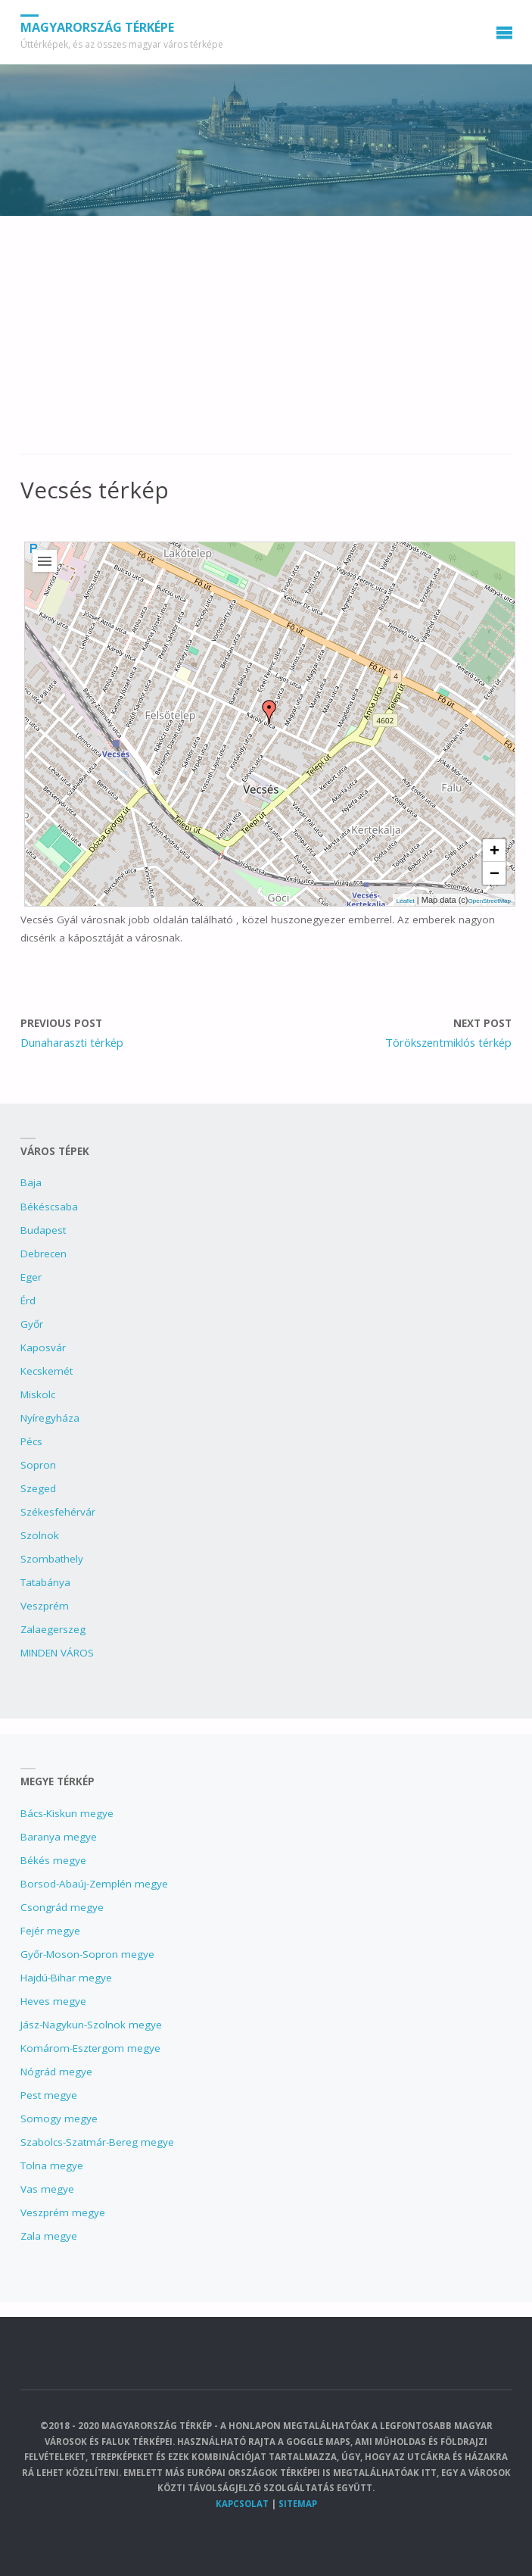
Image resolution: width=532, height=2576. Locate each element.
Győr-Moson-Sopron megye (87, 1954)
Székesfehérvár (57, 1512)
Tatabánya (45, 1582)
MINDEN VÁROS (57, 1653)
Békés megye (53, 1860)
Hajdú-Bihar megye (66, 1977)
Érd (28, 1300)
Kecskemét (46, 1371)
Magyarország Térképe (97, 27)
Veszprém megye (62, 2212)
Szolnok (39, 1535)
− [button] (494, 872)
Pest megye (48, 2095)
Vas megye (47, 2189)
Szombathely (51, 1559)
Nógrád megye (56, 2071)
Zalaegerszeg (53, 1629)
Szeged (38, 1488)
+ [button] (494, 850)
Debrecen (43, 1253)
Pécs (31, 1441)
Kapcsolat (242, 2503)
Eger (31, 1277)
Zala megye (48, 2236)
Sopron (38, 1465)
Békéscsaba (49, 1206)
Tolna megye (51, 2165)
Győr (31, 1324)
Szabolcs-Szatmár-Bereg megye (97, 2142)
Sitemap (297, 2503)
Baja (31, 1182)
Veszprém (44, 1606)
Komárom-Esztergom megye (90, 2048)
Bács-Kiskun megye (67, 1813)
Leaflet (406, 901)
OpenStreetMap (489, 901)
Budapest (43, 1230)
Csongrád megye (62, 1907)
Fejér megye (50, 1930)
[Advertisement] (266, 342)
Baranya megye (58, 1837)
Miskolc (37, 1394)
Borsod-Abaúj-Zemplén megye (94, 1884)
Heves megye (53, 2001)
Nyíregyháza (49, 1418)
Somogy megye (59, 2118)
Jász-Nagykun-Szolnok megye (91, 2024)
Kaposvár (43, 1347)
